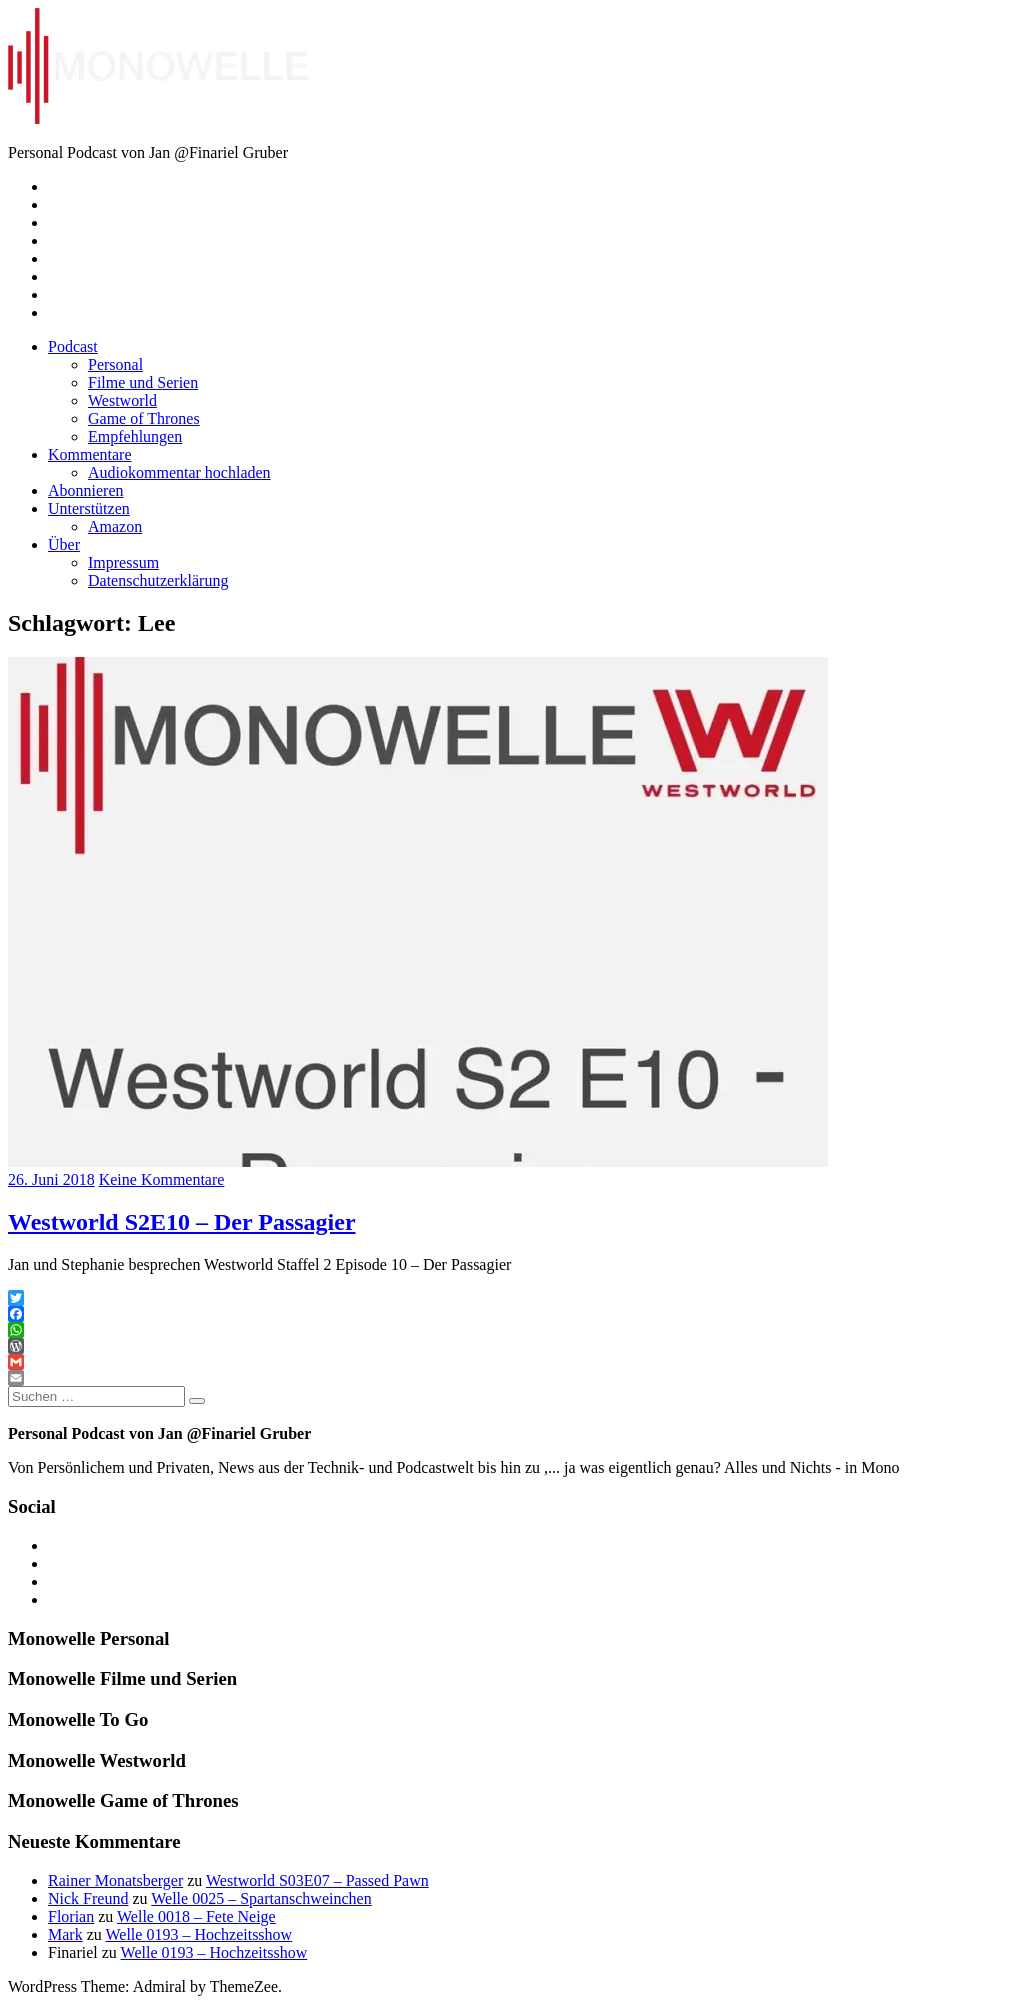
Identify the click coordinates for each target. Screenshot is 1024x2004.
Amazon (115, 526)
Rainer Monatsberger (115, 1880)
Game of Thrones (144, 418)
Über (64, 544)
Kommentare (90, 454)
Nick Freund (88, 1898)
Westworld (122, 400)
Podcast (73, 346)
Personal (115, 364)
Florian (71, 1916)
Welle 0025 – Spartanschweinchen (261, 1898)
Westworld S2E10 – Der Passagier (182, 1222)
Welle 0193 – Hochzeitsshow (198, 1934)
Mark (65, 1934)
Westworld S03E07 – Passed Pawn (317, 1880)
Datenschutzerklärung (158, 580)
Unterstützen (89, 508)
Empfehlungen (135, 436)
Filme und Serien (143, 382)
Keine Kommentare (162, 1179)
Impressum (123, 562)
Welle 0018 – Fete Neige (196, 1916)
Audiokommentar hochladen (179, 472)
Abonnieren (86, 490)
